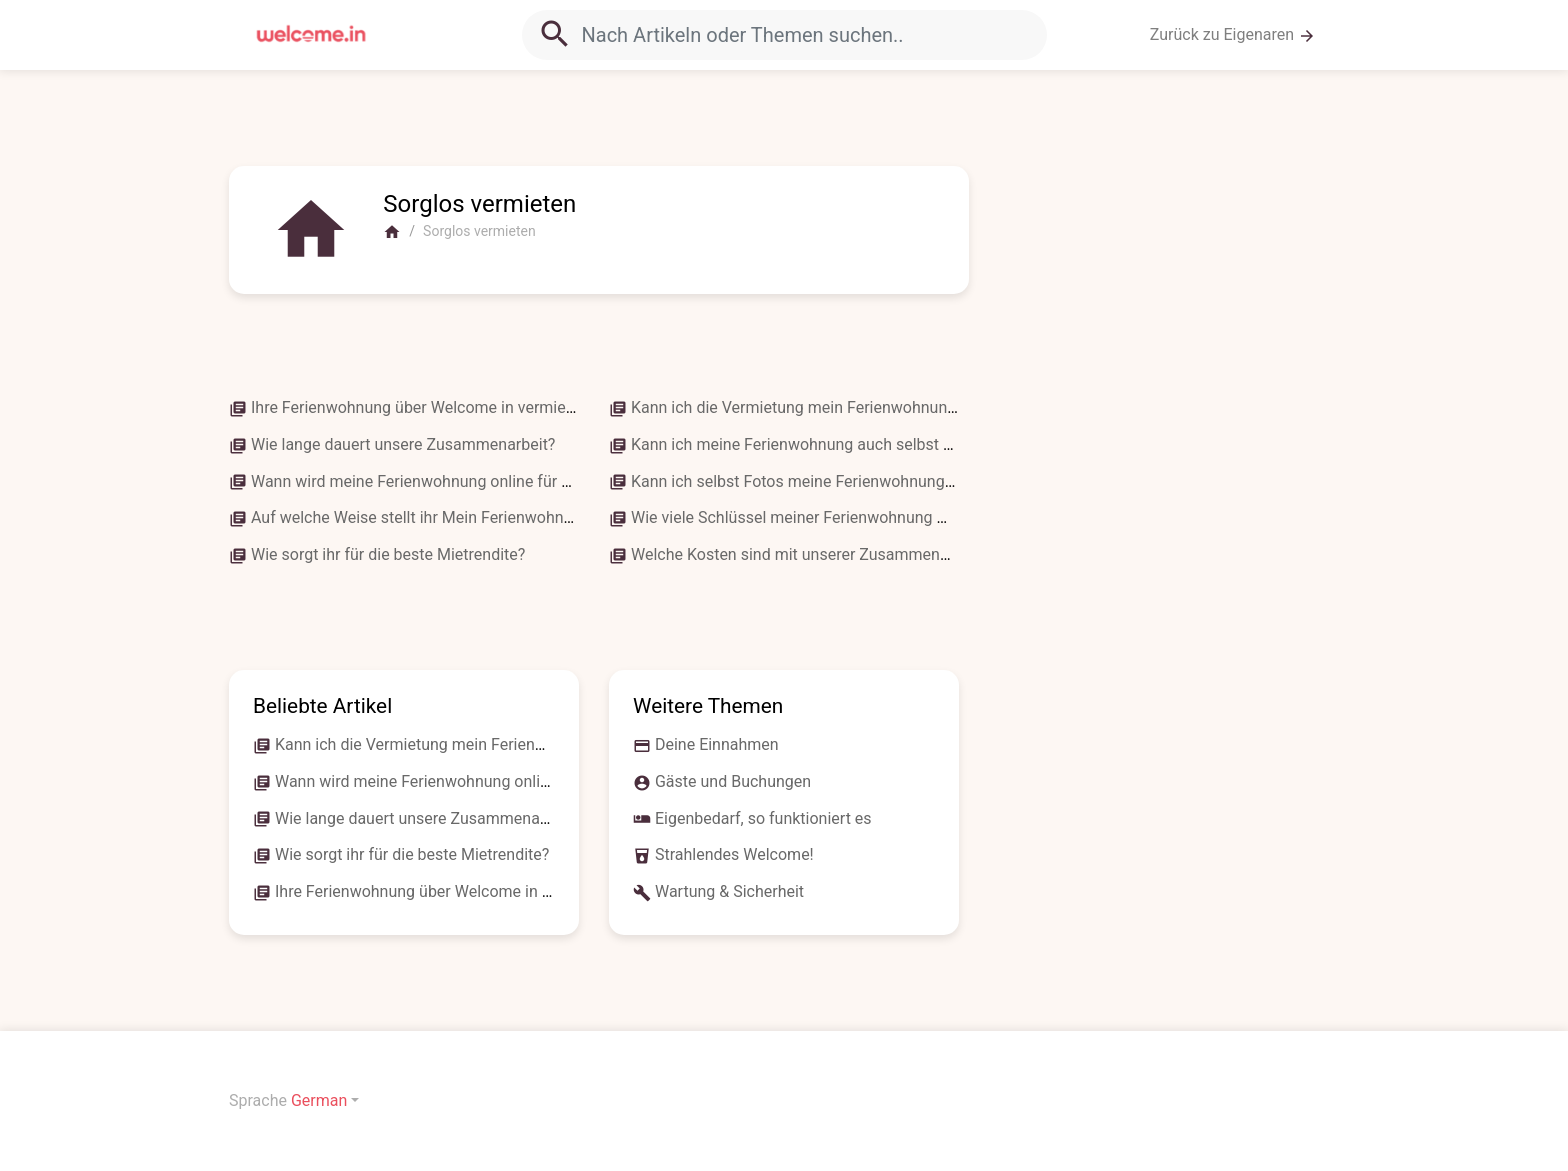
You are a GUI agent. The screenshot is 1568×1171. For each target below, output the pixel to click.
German (319, 1100)
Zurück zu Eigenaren (1233, 35)
